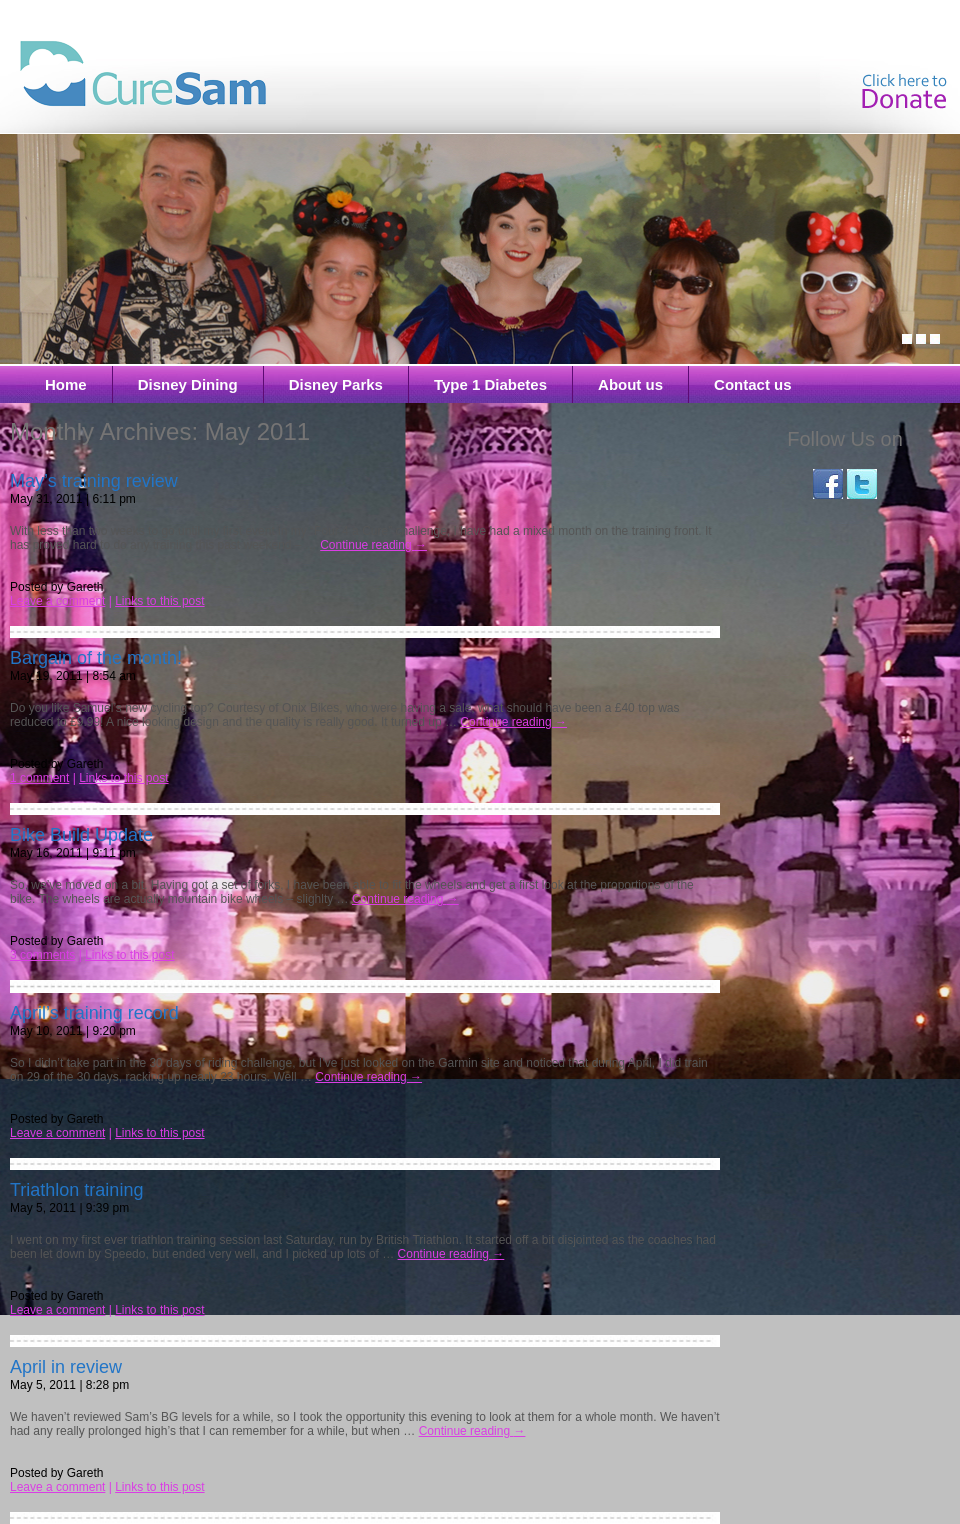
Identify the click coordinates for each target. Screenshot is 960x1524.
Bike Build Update (81, 835)
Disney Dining (188, 384)
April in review (66, 1367)
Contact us (753, 384)
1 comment (39, 778)
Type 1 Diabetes (490, 384)
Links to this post (159, 601)
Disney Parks (336, 384)
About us (630, 384)
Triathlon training (76, 1190)
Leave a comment (57, 601)
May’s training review (94, 481)
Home (66, 384)
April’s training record (94, 1013)
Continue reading (373, 545)
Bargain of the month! (96, 658)
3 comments (42, 955)
